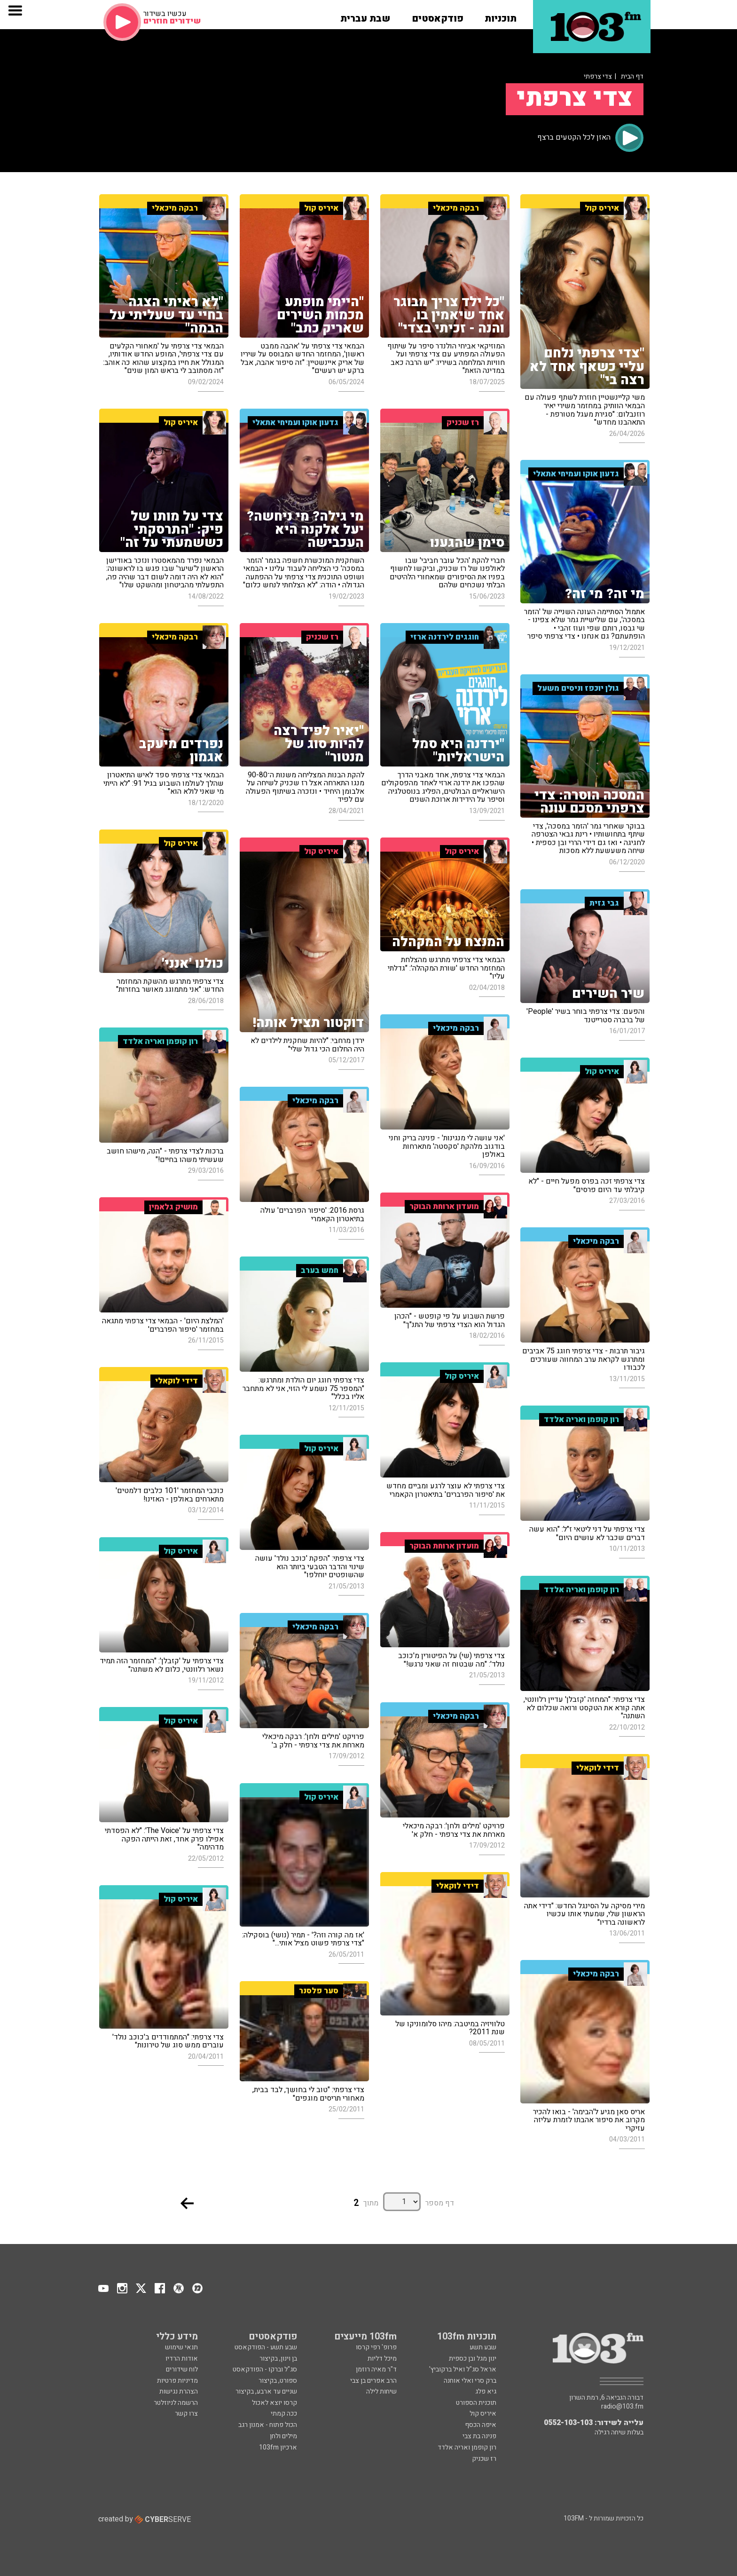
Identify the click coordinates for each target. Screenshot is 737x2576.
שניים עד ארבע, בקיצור (266, 2391)
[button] (501, 15)
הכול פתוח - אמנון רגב (267, 2424)
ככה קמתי (284, 2413)
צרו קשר (186, 2413)
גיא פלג (485, 2391)
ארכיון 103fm (278, 2447)
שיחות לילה (381, 2391)
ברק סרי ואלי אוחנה (470, 2380)
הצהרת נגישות (178, 2391)
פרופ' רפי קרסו (376, 2347)
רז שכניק (484, 2458)
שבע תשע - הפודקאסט (266, 2347)
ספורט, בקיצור (278, 2380)
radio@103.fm (622, 2406)
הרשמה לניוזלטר (176, 2402)
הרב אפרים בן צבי (373, 2380)
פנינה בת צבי (479, 2436)
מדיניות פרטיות (177, 2380)
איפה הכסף (480, 2424)
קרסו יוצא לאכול (274, 2402)
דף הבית (632, 76)
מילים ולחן (283, 2436)
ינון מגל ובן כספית (472, 2358)
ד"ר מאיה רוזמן (376, 2369)
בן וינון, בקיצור (278, 2358)
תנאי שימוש (181, 2347)
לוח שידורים (182, 2369)
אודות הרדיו (181, 2358)
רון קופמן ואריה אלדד (467, 2447)
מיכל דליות (382, 2358)
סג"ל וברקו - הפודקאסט (265, 2369)
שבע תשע (483, 2347)
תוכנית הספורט (476, 2402)
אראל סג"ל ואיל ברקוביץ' (462, 2369)
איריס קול (483, 2413)
